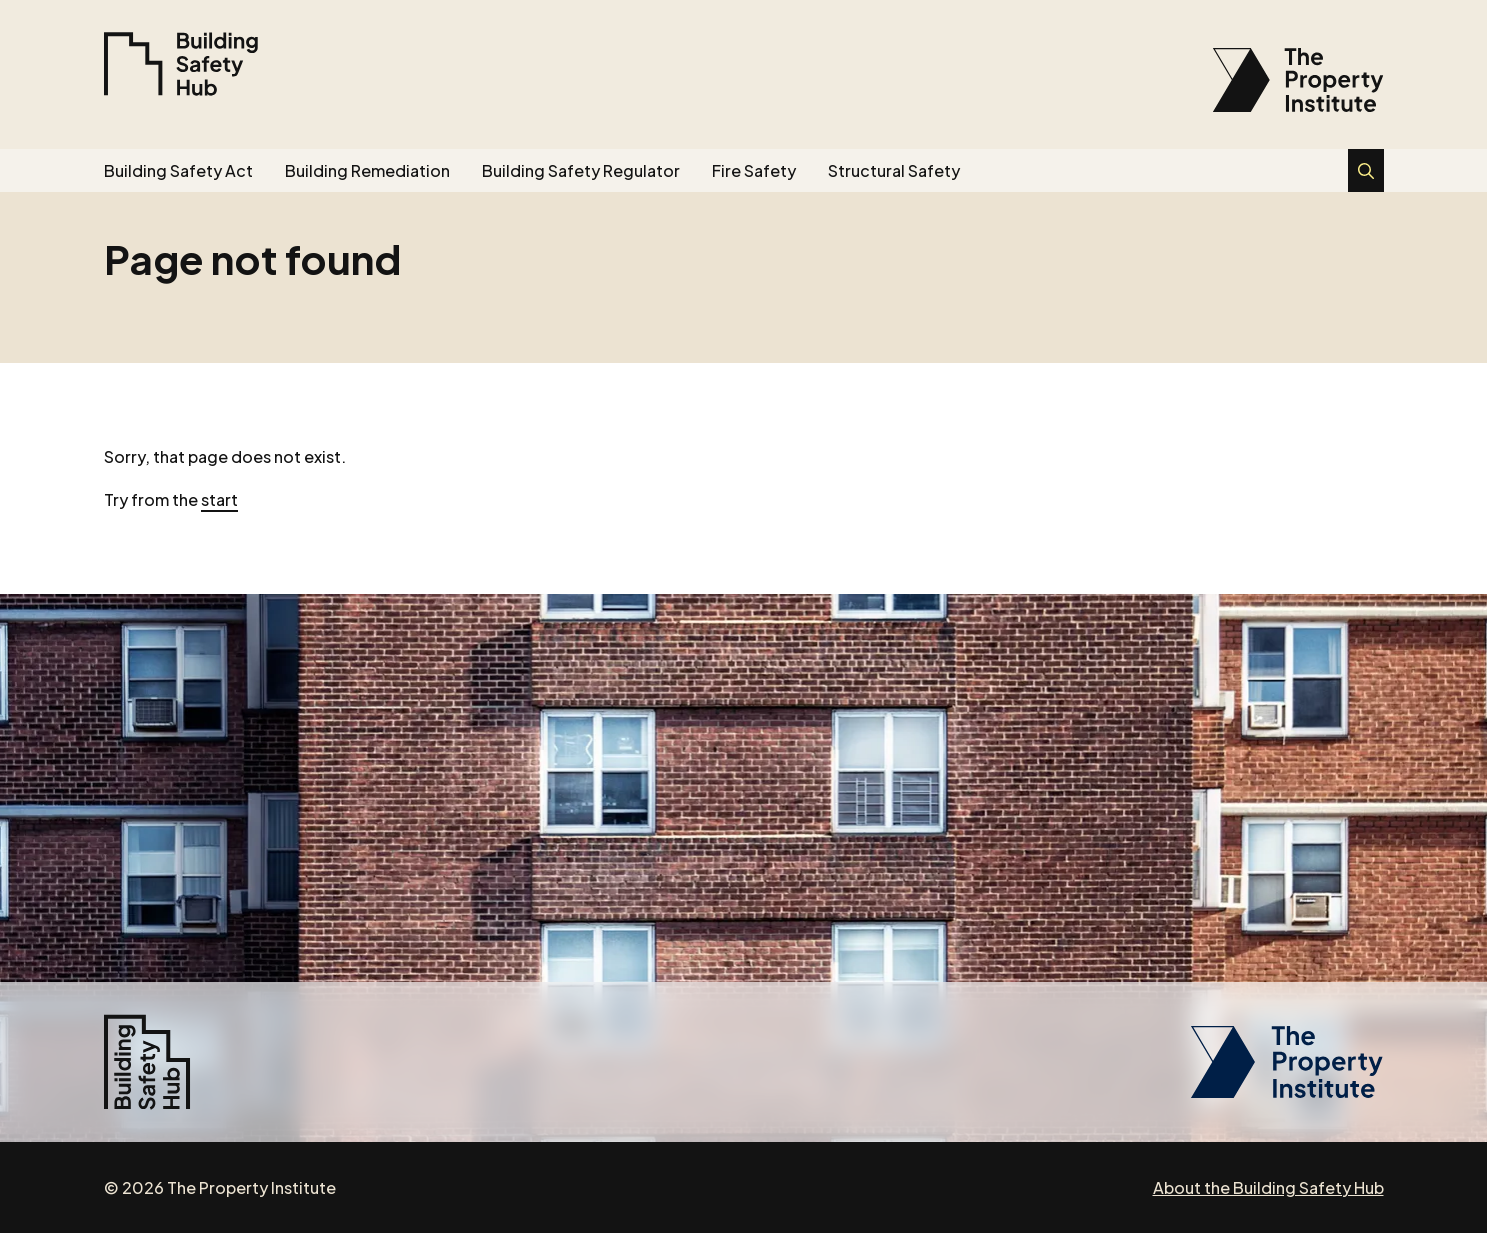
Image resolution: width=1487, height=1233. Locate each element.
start (219, 499)
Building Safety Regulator (581, 170)
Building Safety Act (178, 170)
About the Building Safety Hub (1268, 1187)
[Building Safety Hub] (181, 64)
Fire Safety (754, 170)
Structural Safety (894, 170)
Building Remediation (367, 170)
